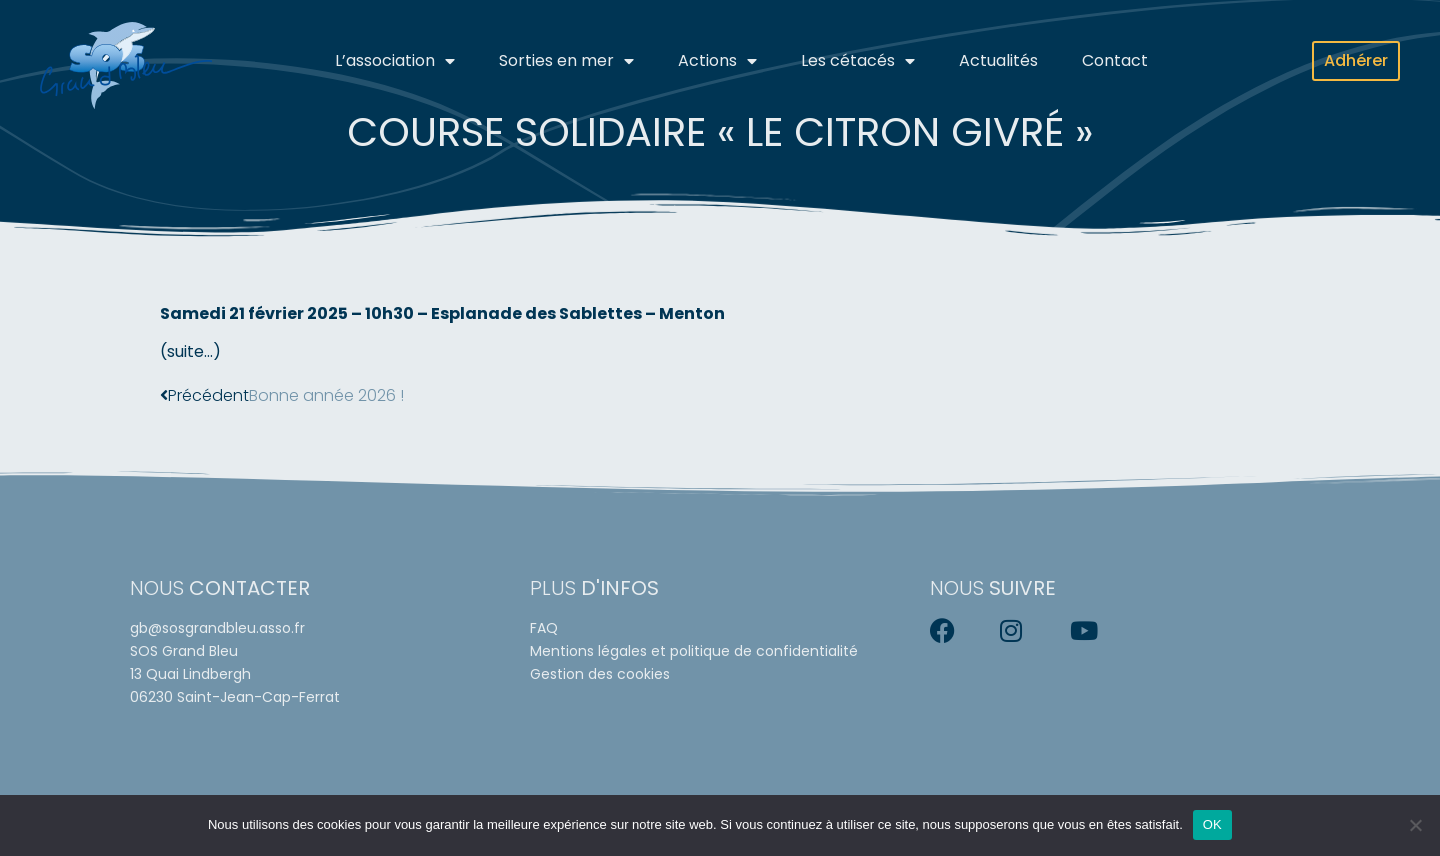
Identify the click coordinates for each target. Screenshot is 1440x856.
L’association (395, 61)
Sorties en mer (566, 61)
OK (1212, 824)
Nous (220, 588)
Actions (717, 61)
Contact (1115, 60)
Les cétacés (858, 61)
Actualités (998, 60)
